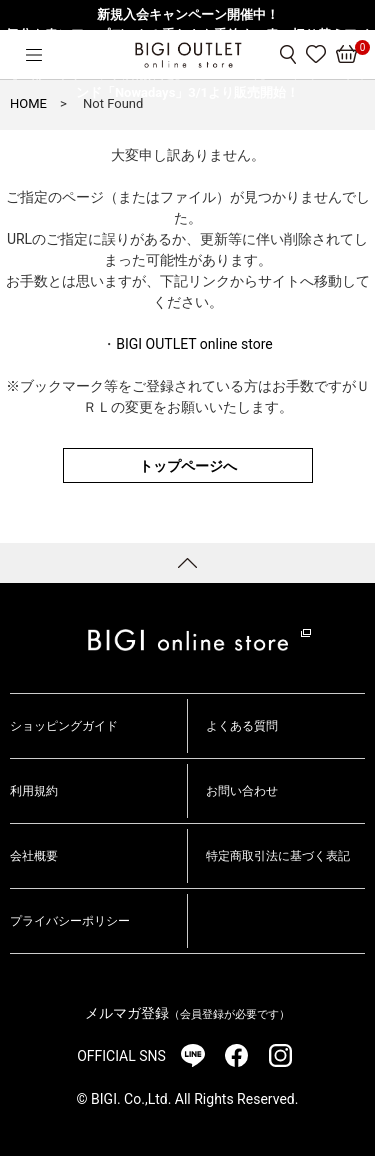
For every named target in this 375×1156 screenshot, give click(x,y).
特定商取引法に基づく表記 (278, 856)
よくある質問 (242, 726)
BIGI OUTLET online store (194, 344)
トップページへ (188, 466)
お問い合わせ (242, 791)
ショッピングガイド (64, 726)
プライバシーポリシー (70, 921)
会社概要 (34, 856)
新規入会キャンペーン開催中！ (188, 14)
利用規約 (34, 791)
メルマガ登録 (187, 1013)
